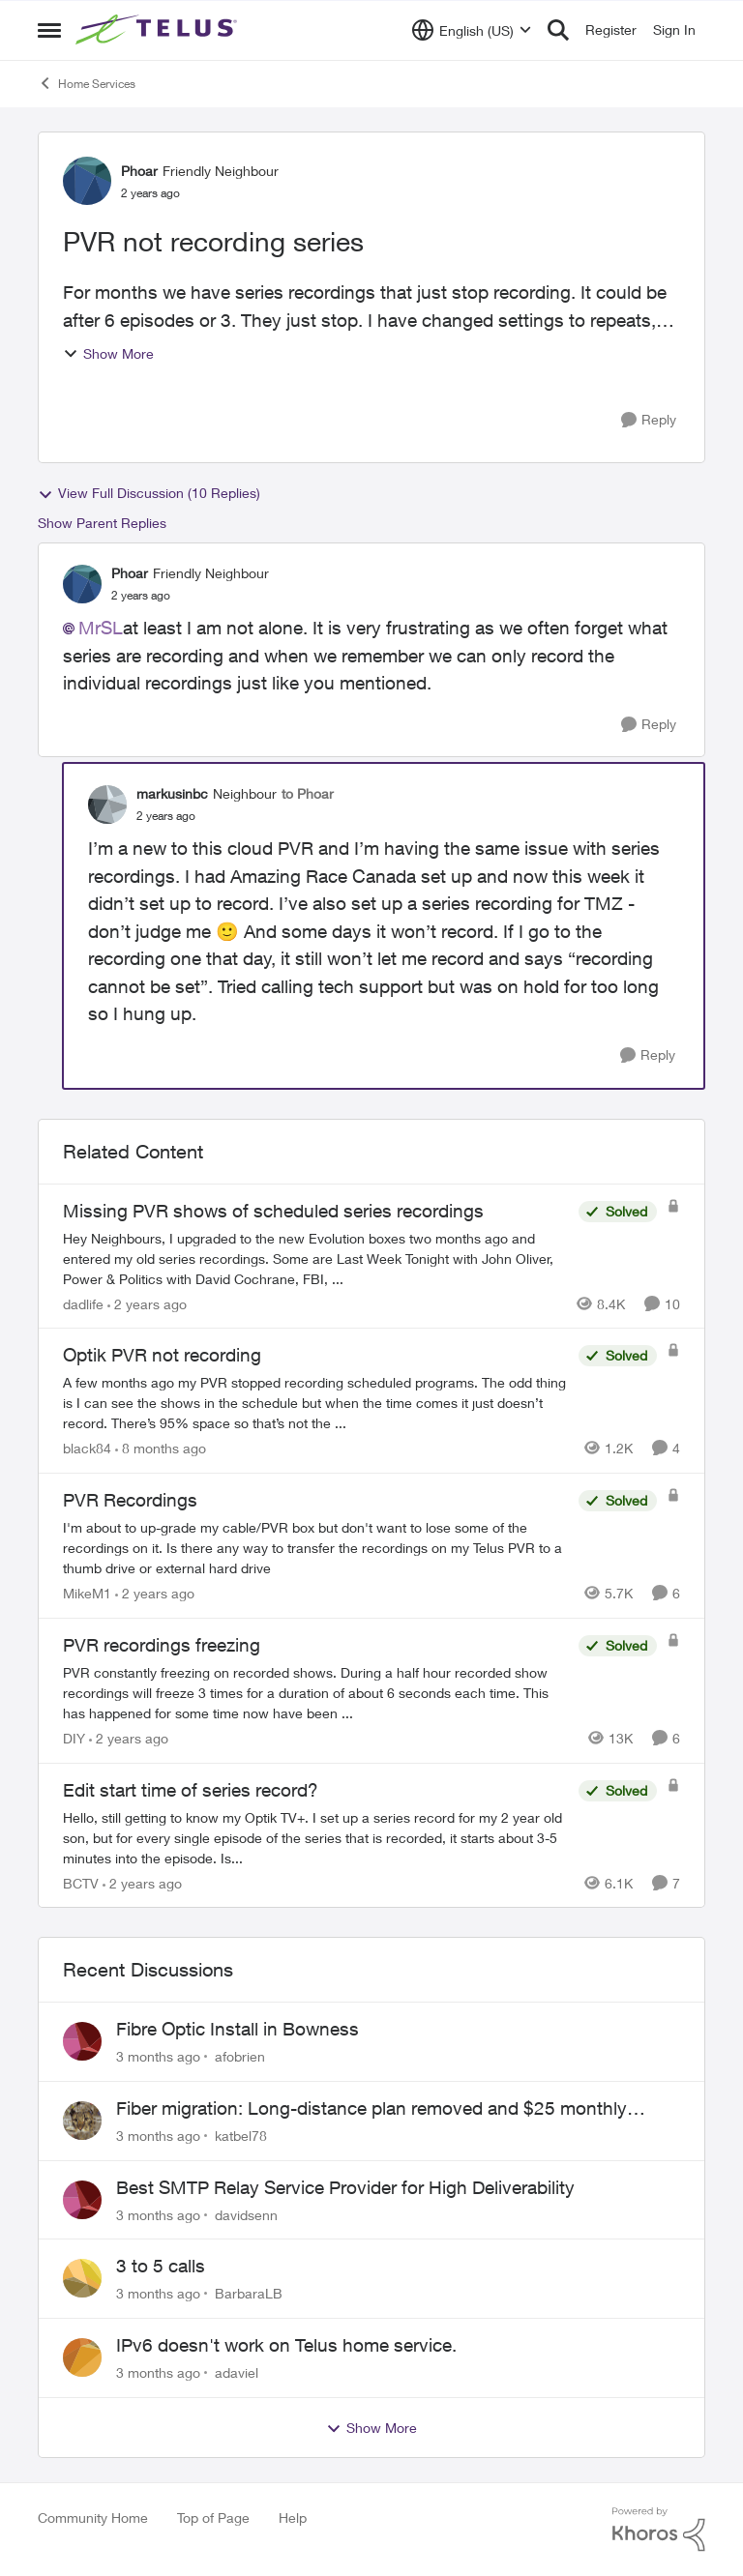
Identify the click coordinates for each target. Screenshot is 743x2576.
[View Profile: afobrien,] (82, 2041)
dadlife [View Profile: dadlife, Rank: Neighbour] (83, 1303)
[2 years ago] (147, 1303)
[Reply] (648, 420)
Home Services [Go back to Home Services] (86, 83)
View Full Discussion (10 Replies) (149, 493)
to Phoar (308, 793)
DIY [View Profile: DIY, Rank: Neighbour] (74, 1738)
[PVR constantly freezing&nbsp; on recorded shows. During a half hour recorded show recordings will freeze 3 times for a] (316, 1692)
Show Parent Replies (102, 522)
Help (293, 2517)
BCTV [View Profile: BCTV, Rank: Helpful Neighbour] (81, 1882)
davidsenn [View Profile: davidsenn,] (246, 2214)
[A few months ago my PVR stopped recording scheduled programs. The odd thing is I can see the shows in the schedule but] (316, 1402)
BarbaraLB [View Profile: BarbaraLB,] (248, 2293)
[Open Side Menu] (49, 29)
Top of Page (213, 2517)
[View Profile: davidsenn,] (82, 2200)
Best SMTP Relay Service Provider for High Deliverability (345, 2187)
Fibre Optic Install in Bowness (237, 2028)
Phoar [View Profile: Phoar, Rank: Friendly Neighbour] (139, 170)
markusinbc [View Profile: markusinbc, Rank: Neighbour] (172, 793)
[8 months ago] (160, 1448)
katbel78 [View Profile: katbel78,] (241, 2135)
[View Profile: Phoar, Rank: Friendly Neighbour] (87, 181)
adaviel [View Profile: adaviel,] (236, 2372)
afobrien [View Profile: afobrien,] (240, 2056)
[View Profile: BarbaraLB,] (82, 2278)
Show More (108, 353)
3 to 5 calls (160, 2265)
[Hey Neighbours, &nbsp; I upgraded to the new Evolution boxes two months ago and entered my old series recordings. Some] (316, 1257)
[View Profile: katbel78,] (82, 2120)
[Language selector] (471, 30)
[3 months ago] (158, 2056)
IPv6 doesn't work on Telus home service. (286, 2345)
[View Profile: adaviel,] (82, 2357)
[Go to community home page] (158, 30)
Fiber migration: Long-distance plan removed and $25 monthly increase (371, 2109)
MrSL (100, 627)
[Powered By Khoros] (658, 2529)
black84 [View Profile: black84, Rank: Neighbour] (87, 1448)
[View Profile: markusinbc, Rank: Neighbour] (107, 804)
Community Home (93, 2517)
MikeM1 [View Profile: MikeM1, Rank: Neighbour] (87, 1593)
